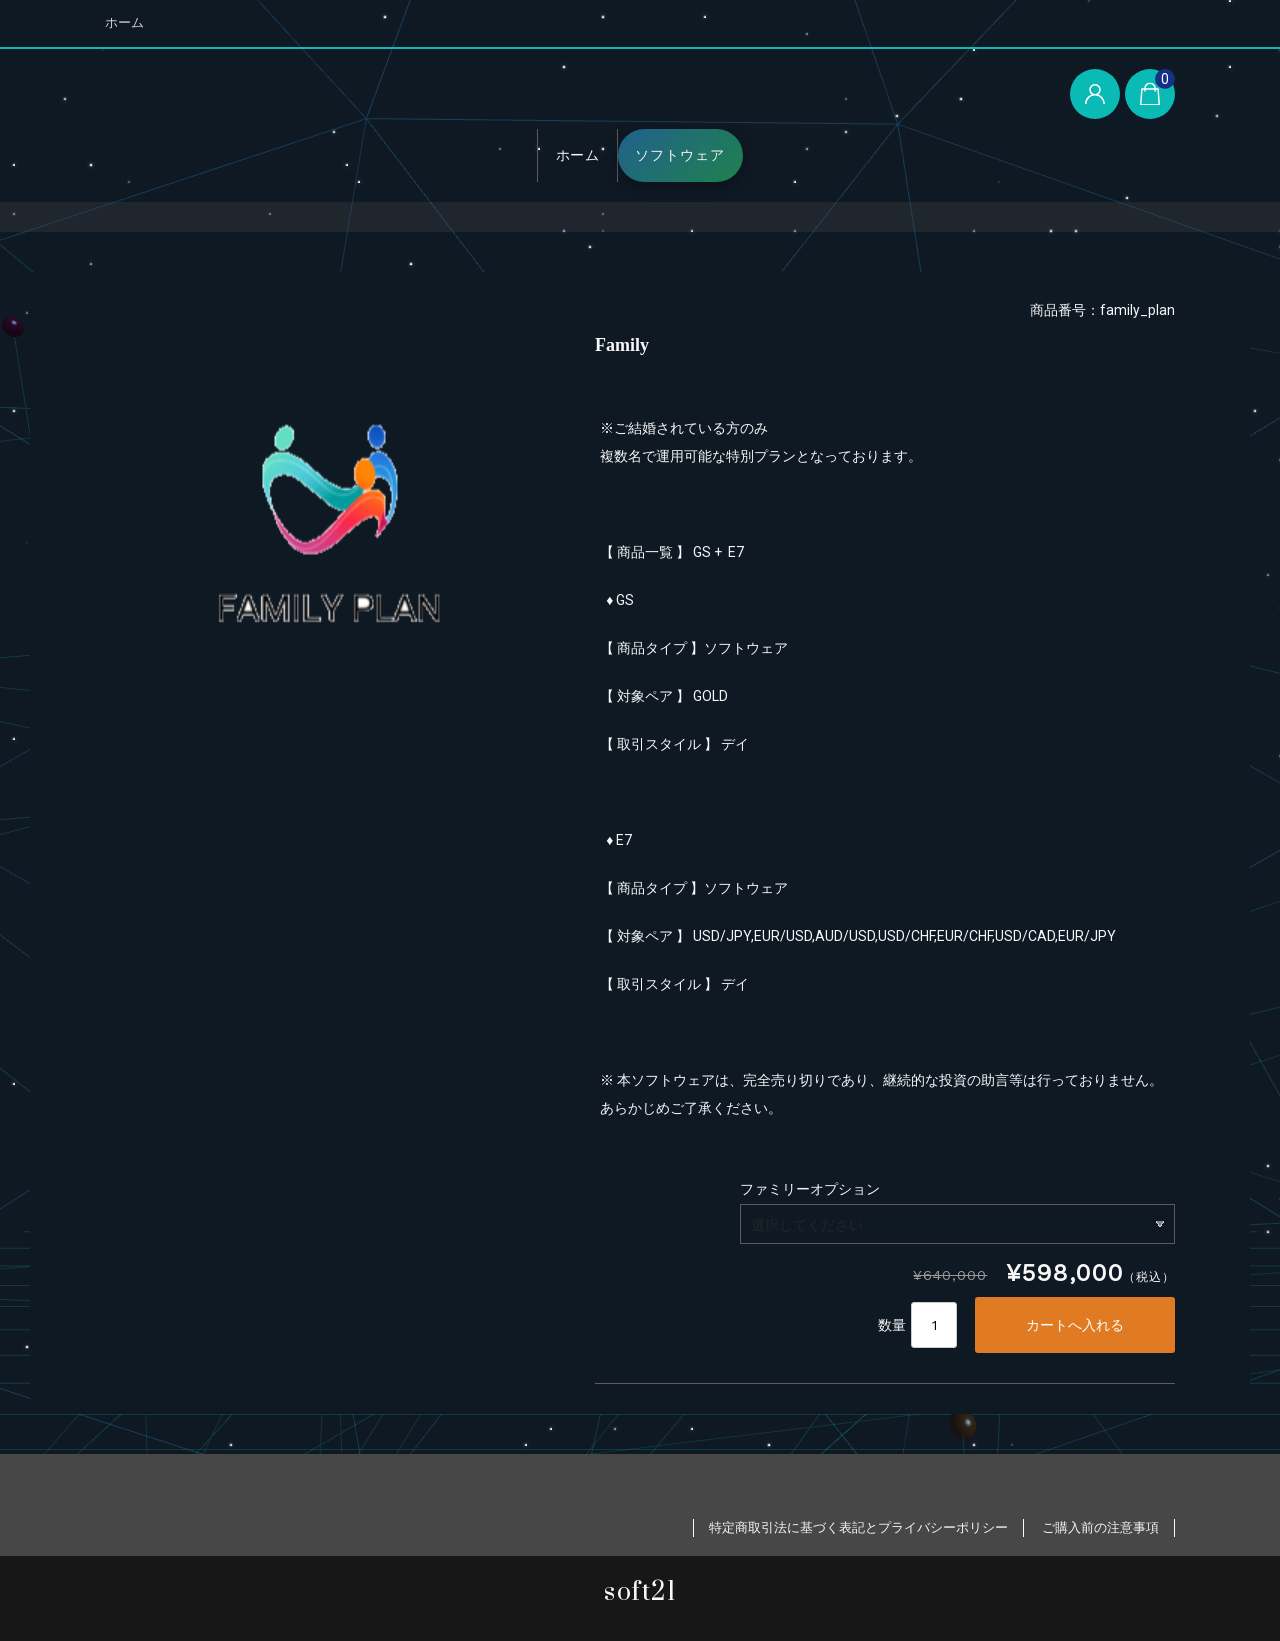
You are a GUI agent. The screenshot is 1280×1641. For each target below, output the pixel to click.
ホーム (124, 22)
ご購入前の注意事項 (1100, 1527)
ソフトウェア (680, 155)
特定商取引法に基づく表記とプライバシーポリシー (858, 1527)
